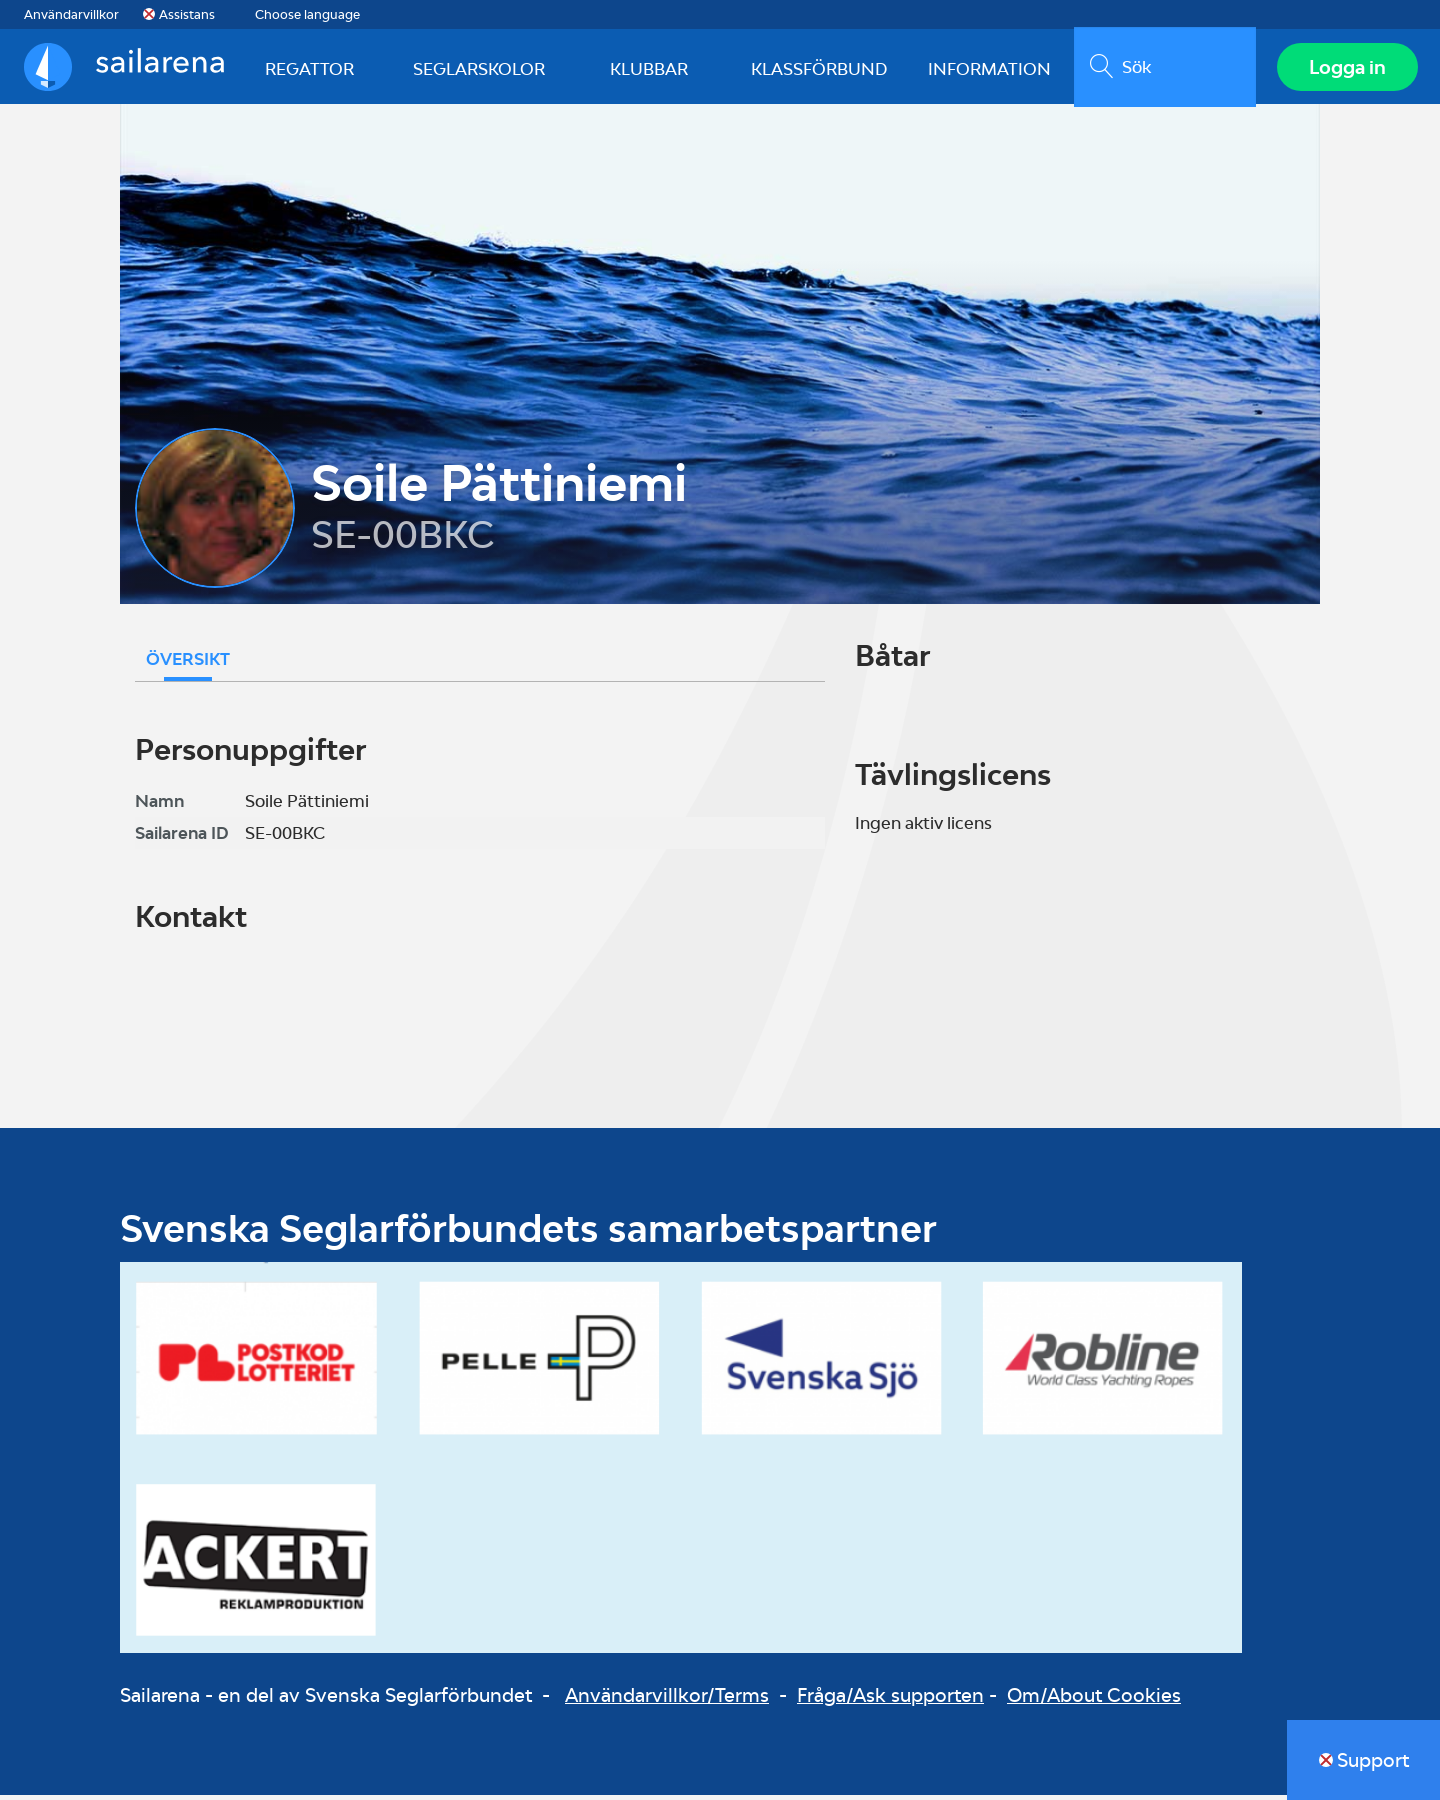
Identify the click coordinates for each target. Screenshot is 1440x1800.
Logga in (1345, 69)
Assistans (187, 14)
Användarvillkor (71, 14)
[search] (1162, 69)
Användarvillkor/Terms (667, 1700)
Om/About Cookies (1094, 1700)
